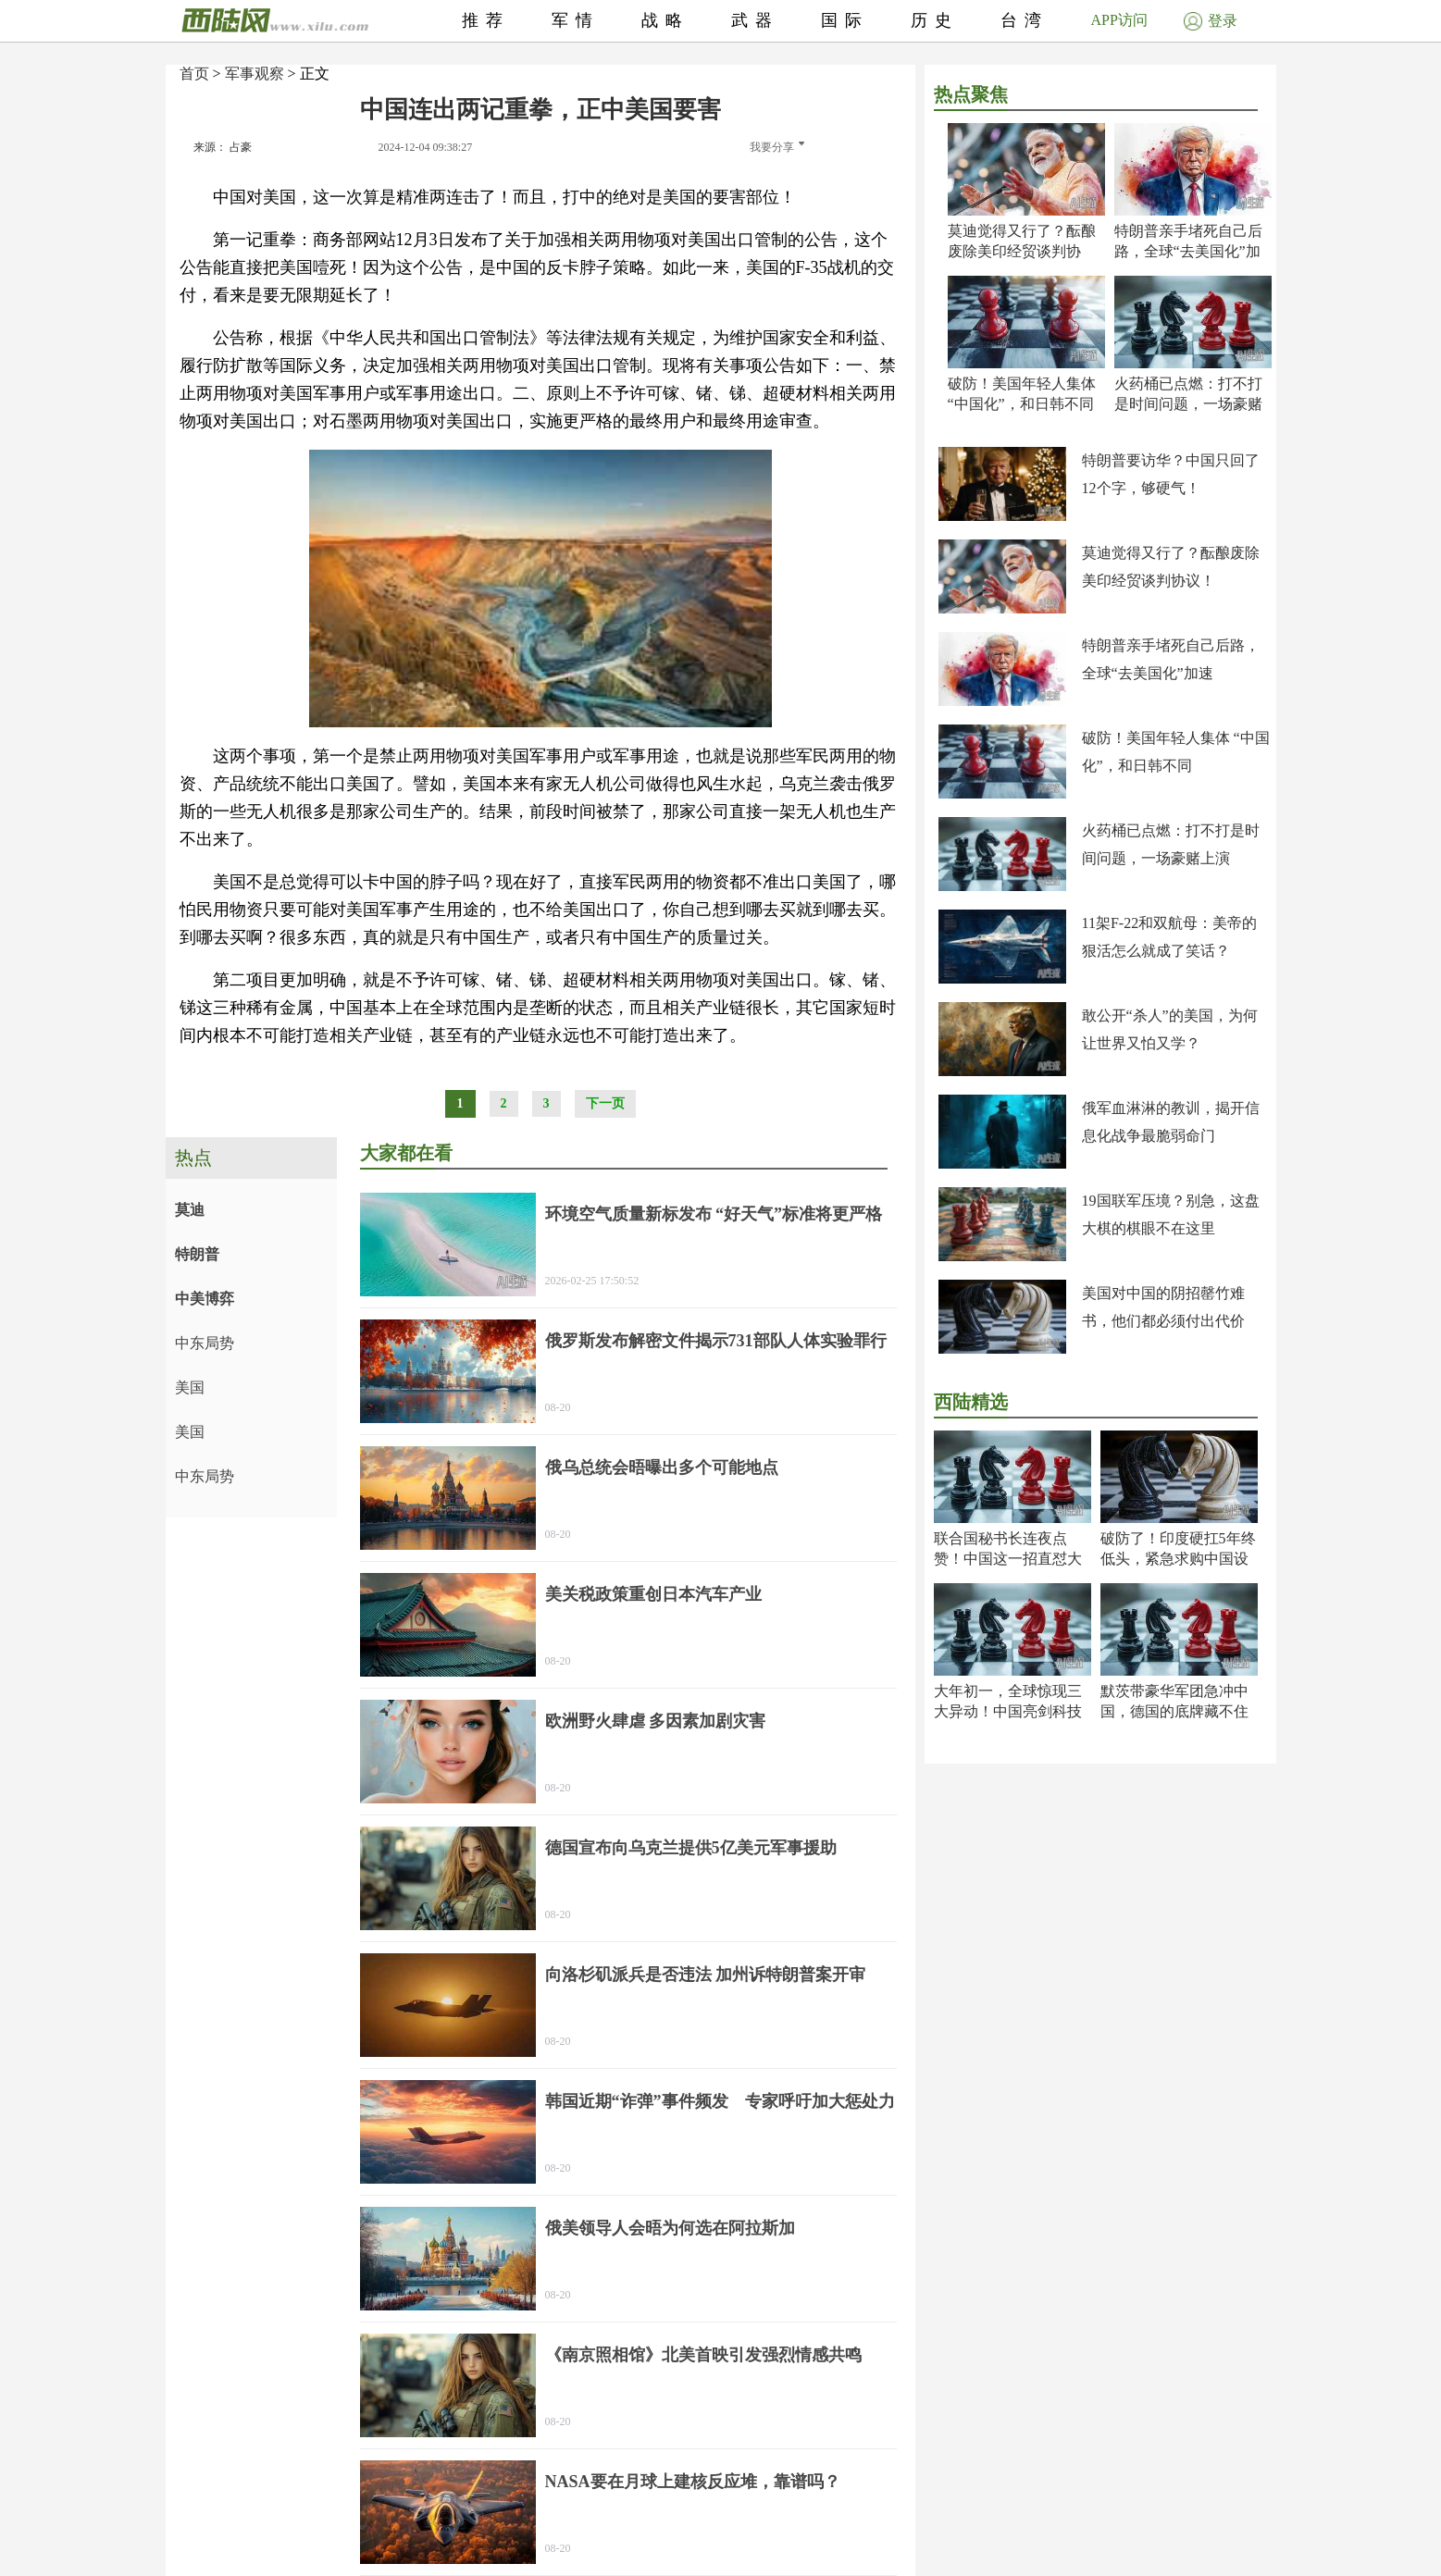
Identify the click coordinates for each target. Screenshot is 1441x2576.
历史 (935, 20)
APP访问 (1119, 20)
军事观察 (254, 73)
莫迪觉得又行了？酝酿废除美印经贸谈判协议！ (1022, 251)
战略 (665, 20)
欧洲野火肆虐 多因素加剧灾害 (655, 1721)
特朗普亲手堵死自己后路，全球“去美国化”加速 (1188, 251)
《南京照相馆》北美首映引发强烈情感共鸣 (703, 2355)
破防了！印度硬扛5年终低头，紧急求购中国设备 (1178, 1558)
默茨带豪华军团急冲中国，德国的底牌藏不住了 (1174, 1711)
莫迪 (190, 1210)
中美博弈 (204, 1299)
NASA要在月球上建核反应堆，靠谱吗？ (692, 2481)
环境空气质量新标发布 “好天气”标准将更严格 (714, 1214)
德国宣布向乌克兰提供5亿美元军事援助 (691, 1848)
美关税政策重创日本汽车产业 (653, 1594)
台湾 (1024, 20)
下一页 (605, 1103)
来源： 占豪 (222, 147)
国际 (845, 20)
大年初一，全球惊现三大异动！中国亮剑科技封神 (1008, 1711)
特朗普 (197, 1254)
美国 (190, 1387)
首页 (194, 73)
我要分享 (777, 147)
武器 (755, 20)
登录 (1210, 21)
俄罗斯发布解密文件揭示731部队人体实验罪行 (716, 1340)
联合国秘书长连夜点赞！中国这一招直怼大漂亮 (1008, 1558)
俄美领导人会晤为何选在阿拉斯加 (670, 2228)
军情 (576, 20)
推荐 (486, 20)
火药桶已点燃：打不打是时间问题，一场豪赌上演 (1188, 404)
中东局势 (204, 1343)
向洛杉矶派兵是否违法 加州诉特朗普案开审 (705, 1974)
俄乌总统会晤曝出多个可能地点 (661, 1467)
